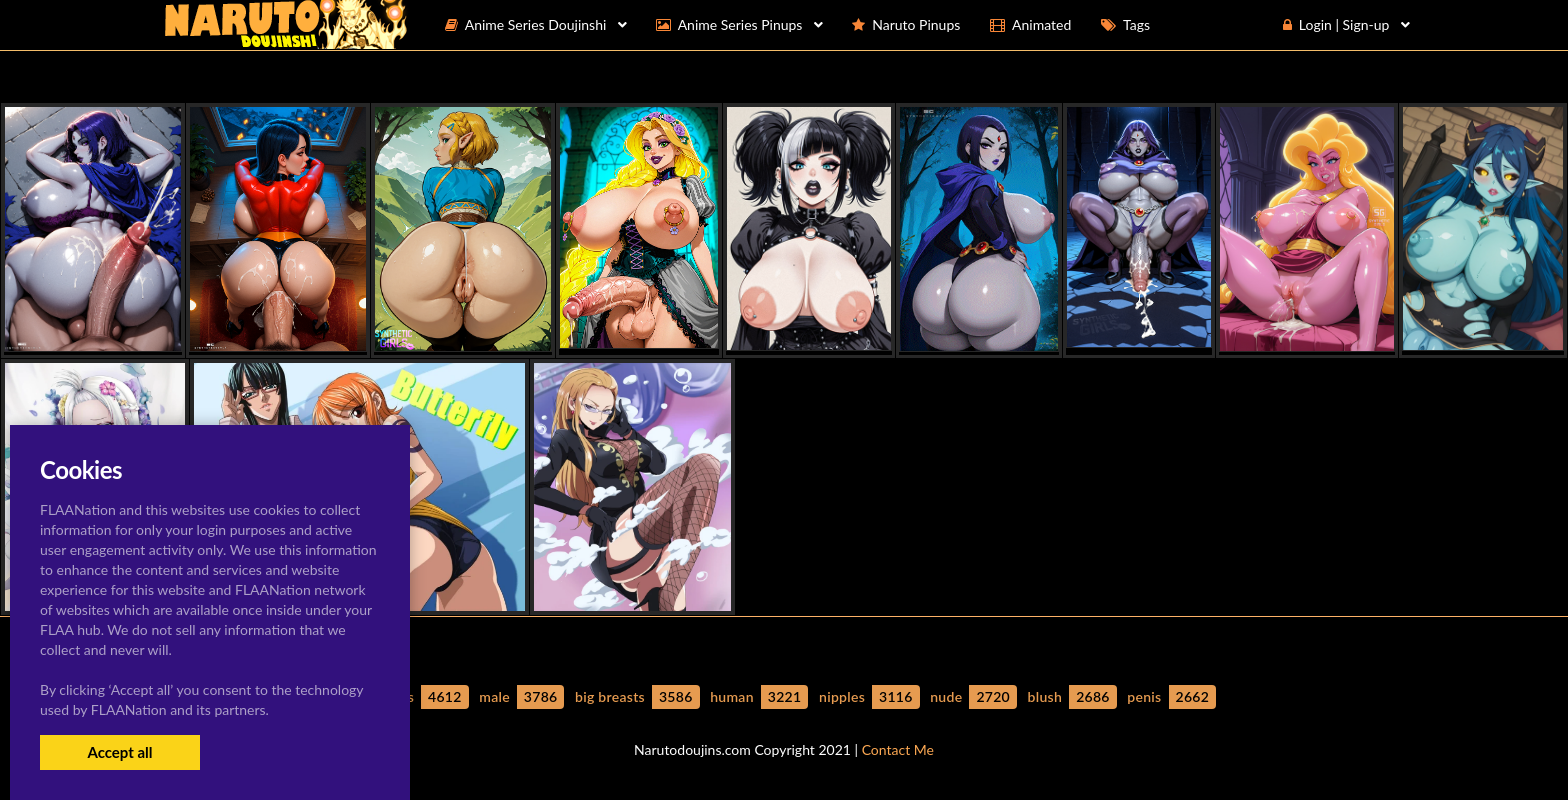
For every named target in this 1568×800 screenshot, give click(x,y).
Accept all (119, 752)
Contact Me (898, 749)
